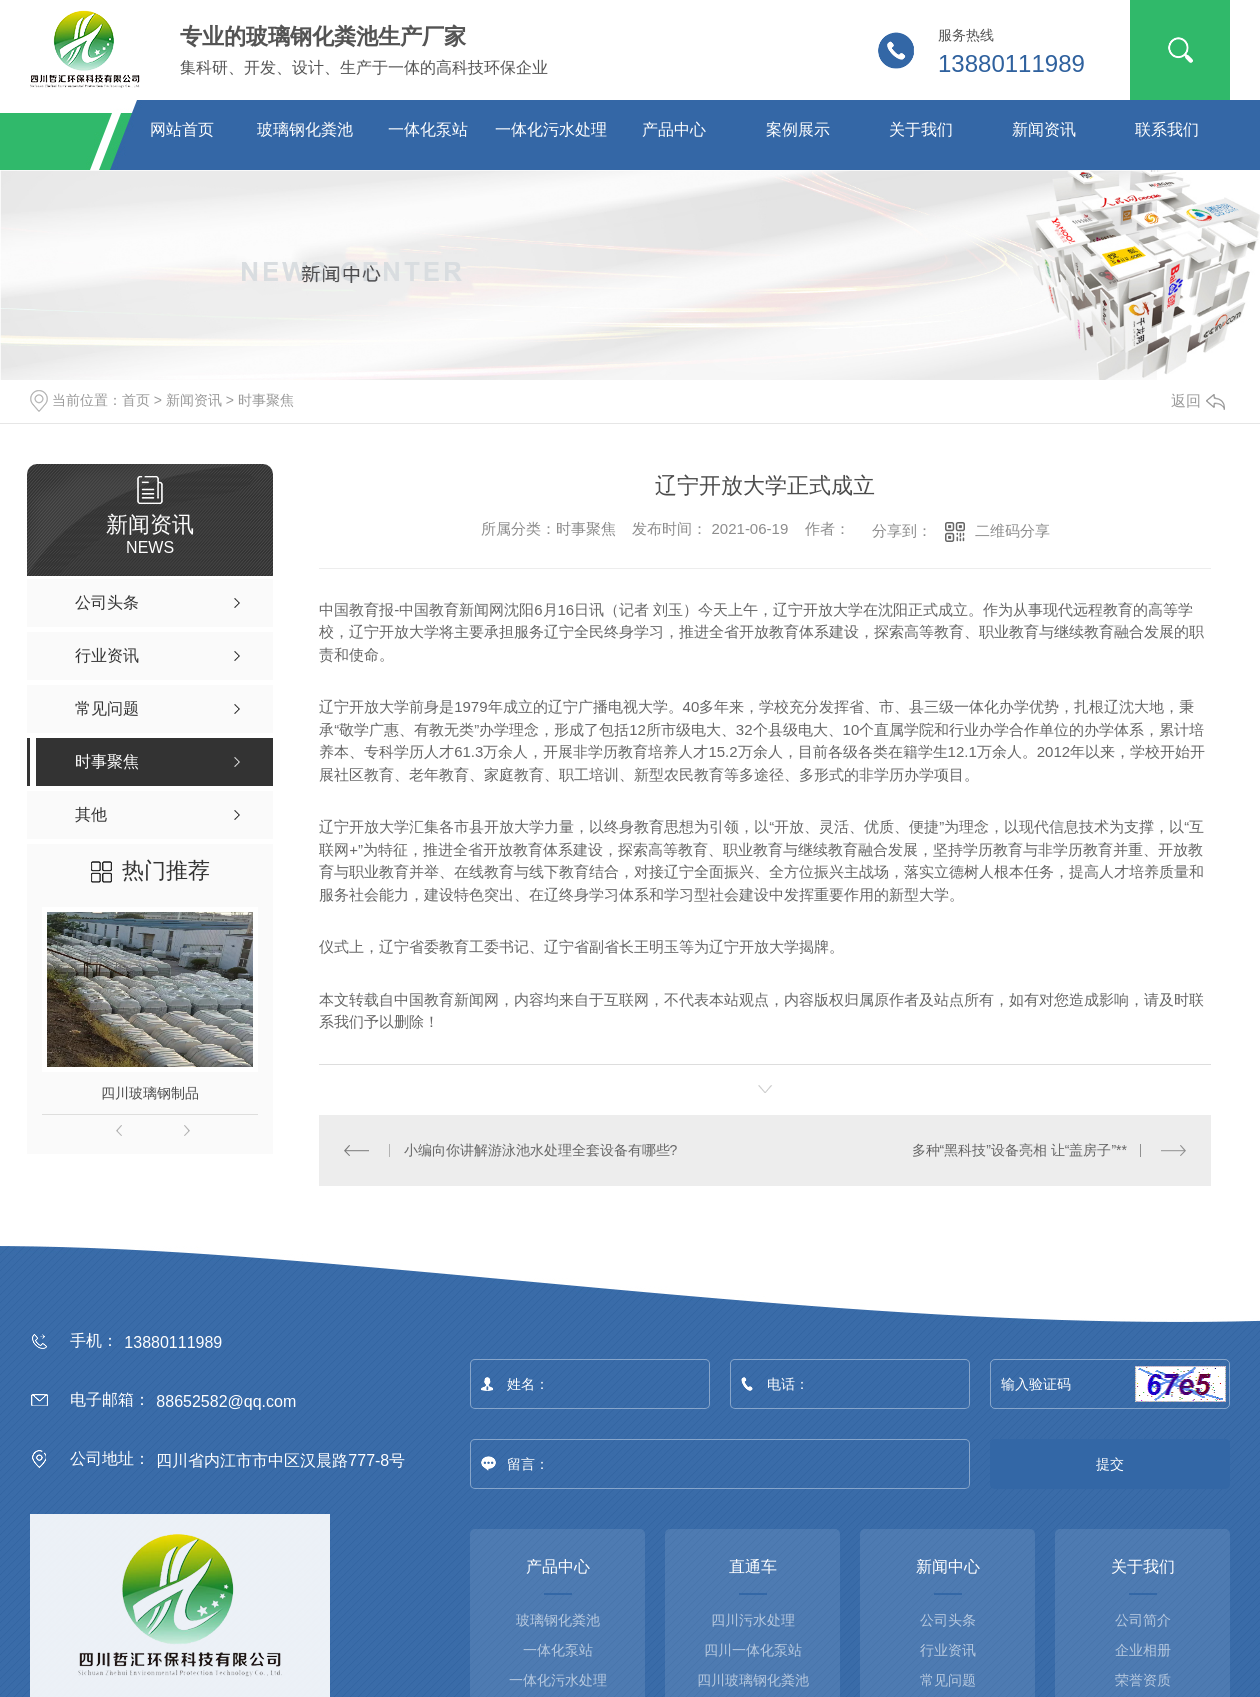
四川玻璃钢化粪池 (753, 1679)
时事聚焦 (266, 400)
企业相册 (1143, 1649)
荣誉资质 (1143, 1679)
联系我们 (1167, 129)
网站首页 (182, 129)
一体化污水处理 (551, 129)
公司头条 (948, 1619)
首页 (136, 400)
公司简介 (1143, 1619)
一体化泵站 (428, 129)
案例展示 (798, 129)
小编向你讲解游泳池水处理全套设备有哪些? (541, 1149)
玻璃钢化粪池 (305, 129)
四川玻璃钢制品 (150, 1093)
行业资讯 (948, 1649)
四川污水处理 (753, 1619)
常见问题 (948, 1679)
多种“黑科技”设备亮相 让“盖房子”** (1019, 1149)
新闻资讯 (1044, 129)
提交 (1110, 1463)
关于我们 (921, 129)
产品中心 (674, 129)
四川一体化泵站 (753, 1649)
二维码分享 (1012, 530)
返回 (1198, 400)
